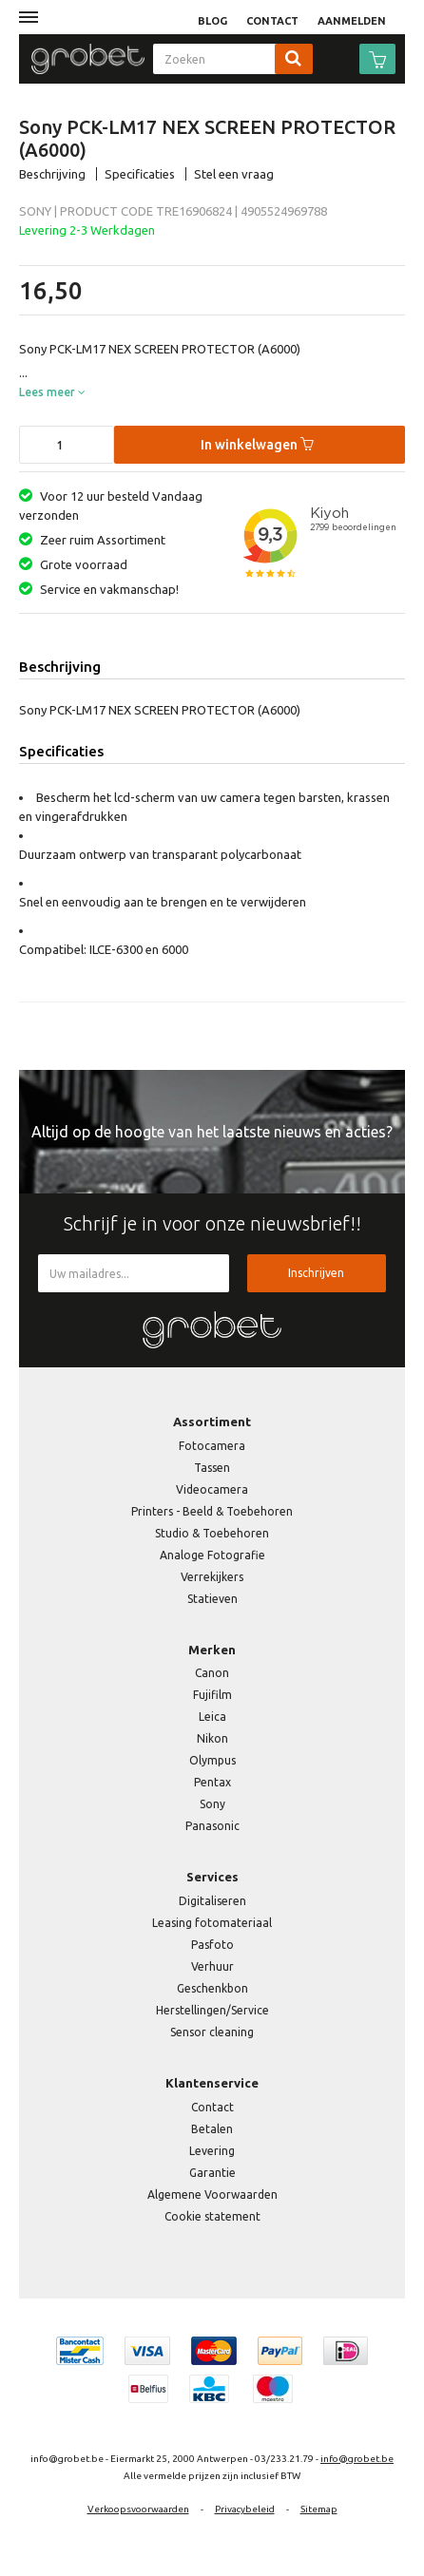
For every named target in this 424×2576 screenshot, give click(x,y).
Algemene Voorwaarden (212, 2194)
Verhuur (212, 1966)
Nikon (212, 1738)
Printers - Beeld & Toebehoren (212, 1511)
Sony (212, 1804)
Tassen (212, 1467)
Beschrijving (52, 174)
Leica (212, 1716)
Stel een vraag (234, 174)
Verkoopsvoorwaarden (138, 2509)
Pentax (212, 1782)
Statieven (212, 1599)
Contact (212, 2107)
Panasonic (212, 1826)
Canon (212, 1673)
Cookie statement (212, 2216)
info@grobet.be (357, 2458)
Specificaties (140, 174)
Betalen (212, 2129)
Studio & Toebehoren (212, 1533)
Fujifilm (212, 1695)
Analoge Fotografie (212, 1555)
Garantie (212, 2172)
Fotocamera (212, 1446)
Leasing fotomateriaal (212, 1923)
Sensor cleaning (212, 2032)
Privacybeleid (245, 2509)
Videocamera (212, 1489)
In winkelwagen (257, 444)
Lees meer (52, 392)
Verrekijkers (212, 1577)
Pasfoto (212, 1944)
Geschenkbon (212, 1988)
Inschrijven (316, 1273)
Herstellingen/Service (212, 2010)
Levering (212, 2151)
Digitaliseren (212, 1901)
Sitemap (318, 2509)
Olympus (212, 1760)
